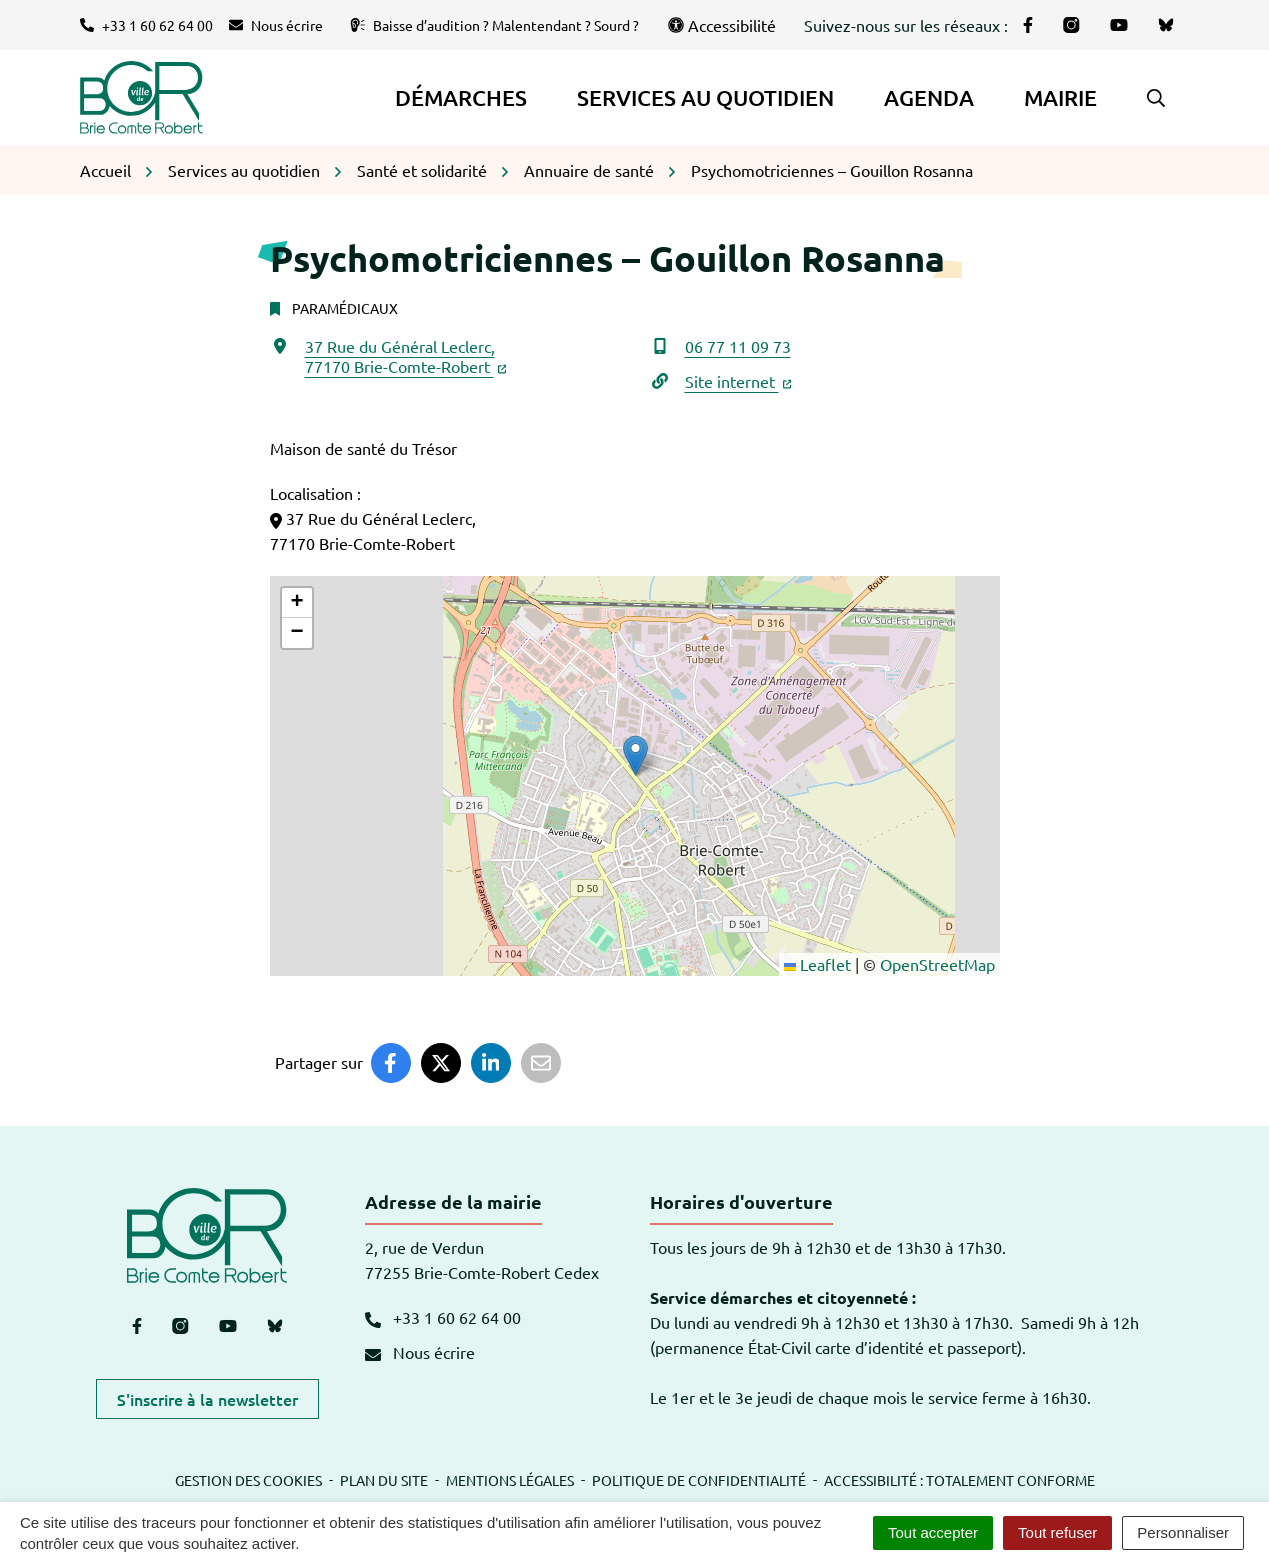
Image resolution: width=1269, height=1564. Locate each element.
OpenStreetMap (937, 964)
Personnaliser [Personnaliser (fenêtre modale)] (1183, 1532)
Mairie (1060, 97)
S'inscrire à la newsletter (207, 1399)
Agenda (929, 97)
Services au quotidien (705, 97)
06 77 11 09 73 (738, 346)
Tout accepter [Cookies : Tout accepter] (933, 1532)
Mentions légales (510, 1480)
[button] (1156, 98)
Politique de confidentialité (699, 1480)
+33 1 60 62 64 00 (443, 1317)
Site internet (738, 381)
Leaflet (817, 964)
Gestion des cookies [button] (248, 1480)
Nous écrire (420, 1352)
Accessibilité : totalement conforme (959, 1480)
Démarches (461, 97)
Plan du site (384, 1480)
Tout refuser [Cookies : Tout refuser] (1057, 1532)
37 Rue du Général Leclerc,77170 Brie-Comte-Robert (406, 356)
